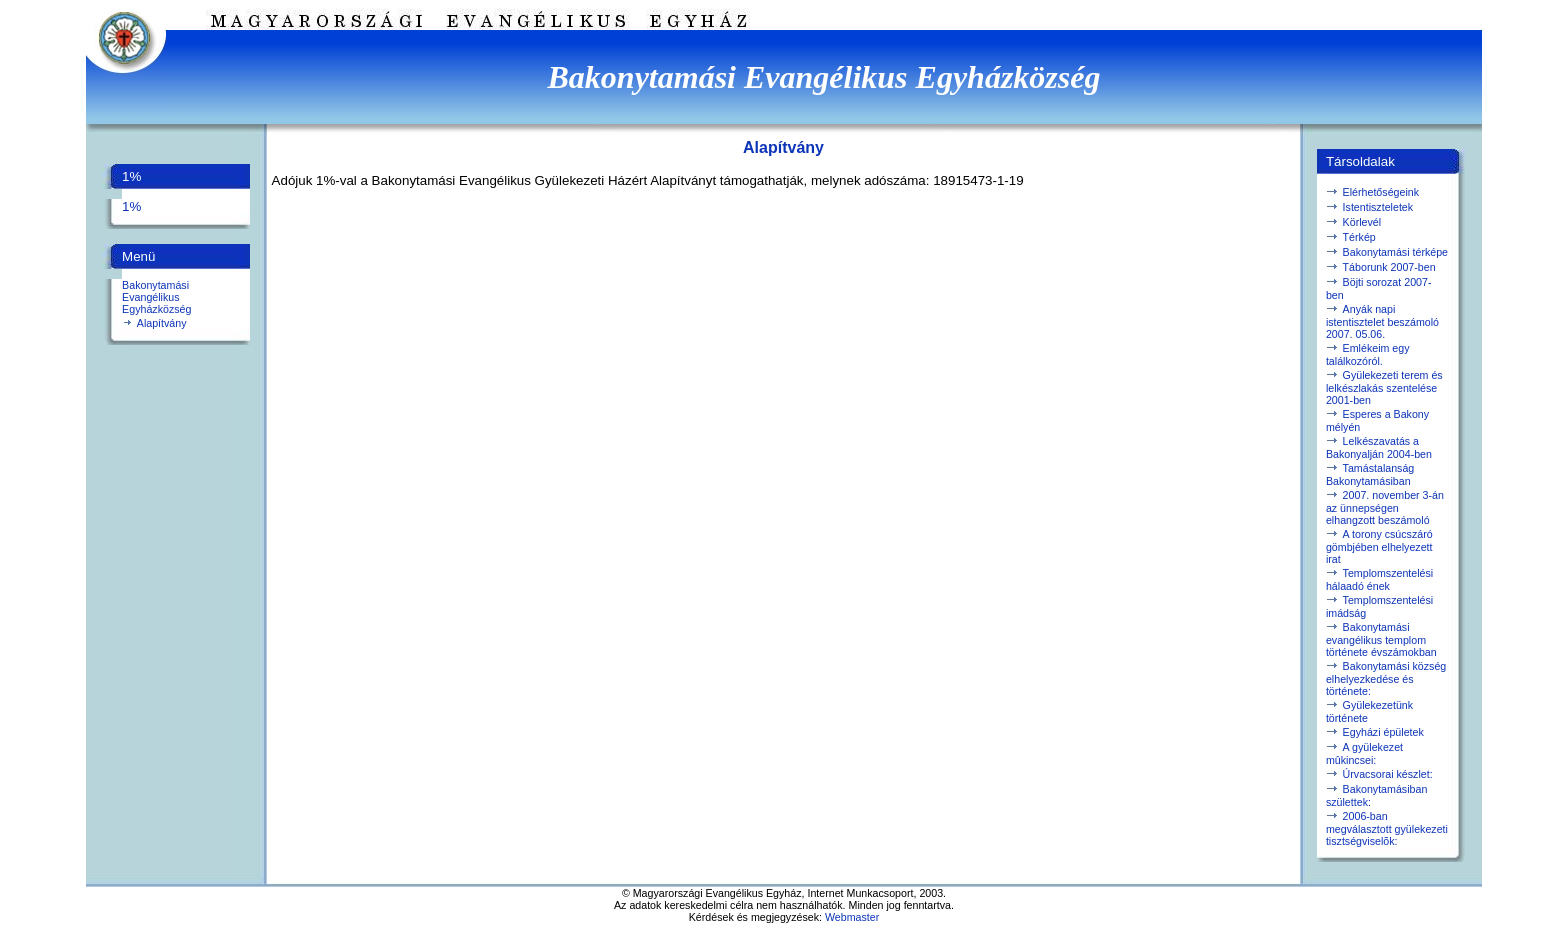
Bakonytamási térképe (1395, 252)
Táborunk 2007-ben (1389, 267)
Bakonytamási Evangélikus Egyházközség (156, 297)
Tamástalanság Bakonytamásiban (1370, 474)
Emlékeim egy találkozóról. (1368, 354)
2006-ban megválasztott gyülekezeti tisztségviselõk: (1387, 828)
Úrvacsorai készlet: (1388, 774)
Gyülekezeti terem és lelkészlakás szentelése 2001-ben (1384, 387)
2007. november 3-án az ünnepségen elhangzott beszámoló (1385, 507)
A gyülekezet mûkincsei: (1364, 753)
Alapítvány (162, 323)
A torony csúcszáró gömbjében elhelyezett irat (1379, 546)
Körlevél (1362, 222)
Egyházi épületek (1383, 732)
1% (131, 206)
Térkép (1359, 237)
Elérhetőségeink (1381, 192)
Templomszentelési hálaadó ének (1379, 579)
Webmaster (852, 917)
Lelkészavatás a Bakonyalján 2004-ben (1379, 447)
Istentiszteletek (1378, 207)
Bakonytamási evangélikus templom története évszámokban (1381, 639)
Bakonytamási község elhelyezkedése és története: (1386, 678)
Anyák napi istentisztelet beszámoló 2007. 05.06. (1382, 321)
